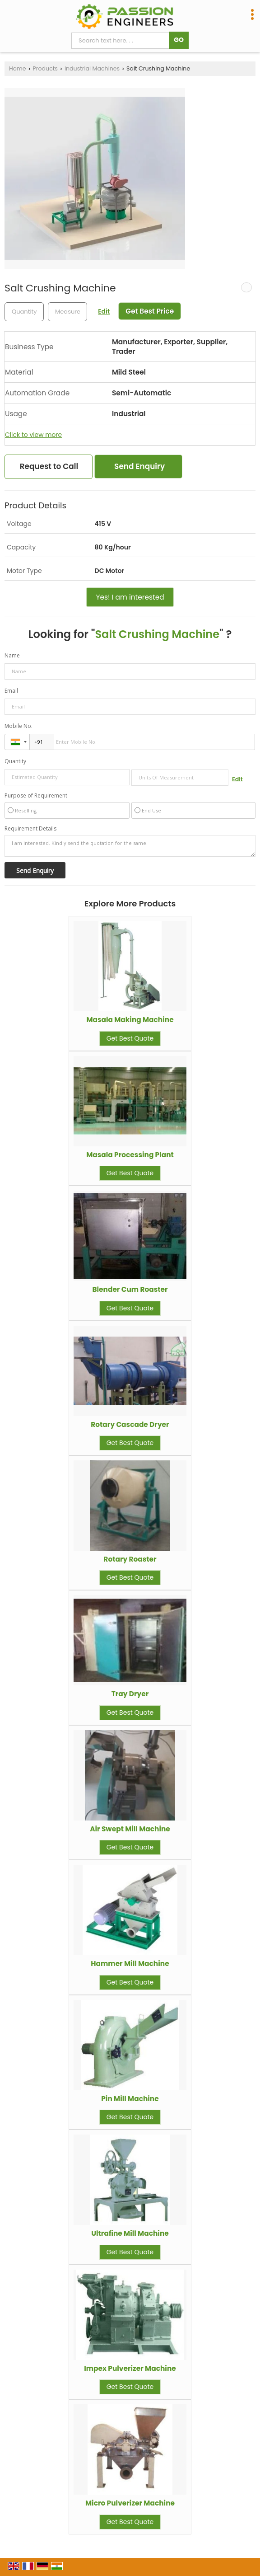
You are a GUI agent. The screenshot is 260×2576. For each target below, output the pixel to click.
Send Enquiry (139, 466)
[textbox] (67, 311)
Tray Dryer (130, 1694)
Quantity (15, 761)
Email (11, 690)
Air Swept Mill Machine (130, 1829)
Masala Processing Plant (130, 1154)
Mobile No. (18, 726)
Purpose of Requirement (36, 796)
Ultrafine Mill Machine (130, 2233)
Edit (104, 311)
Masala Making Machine (129, 1019)
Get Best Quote (130, 1038)
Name (12, 655)
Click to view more (33, 434)
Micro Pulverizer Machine (130, 2503)
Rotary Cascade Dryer (130, 1424)
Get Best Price (149, 311)
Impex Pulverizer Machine (130, 2368)
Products (45, 68)
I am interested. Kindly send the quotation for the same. (130, 846)
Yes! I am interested (130, 597)
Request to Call (49, 466)
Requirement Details (30, 829)
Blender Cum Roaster (129, 1289)
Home (17, 68)
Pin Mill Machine (129, 2098)
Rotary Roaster (129, 1559)
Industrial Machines (92, 68)
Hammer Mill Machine (130, 1963)
